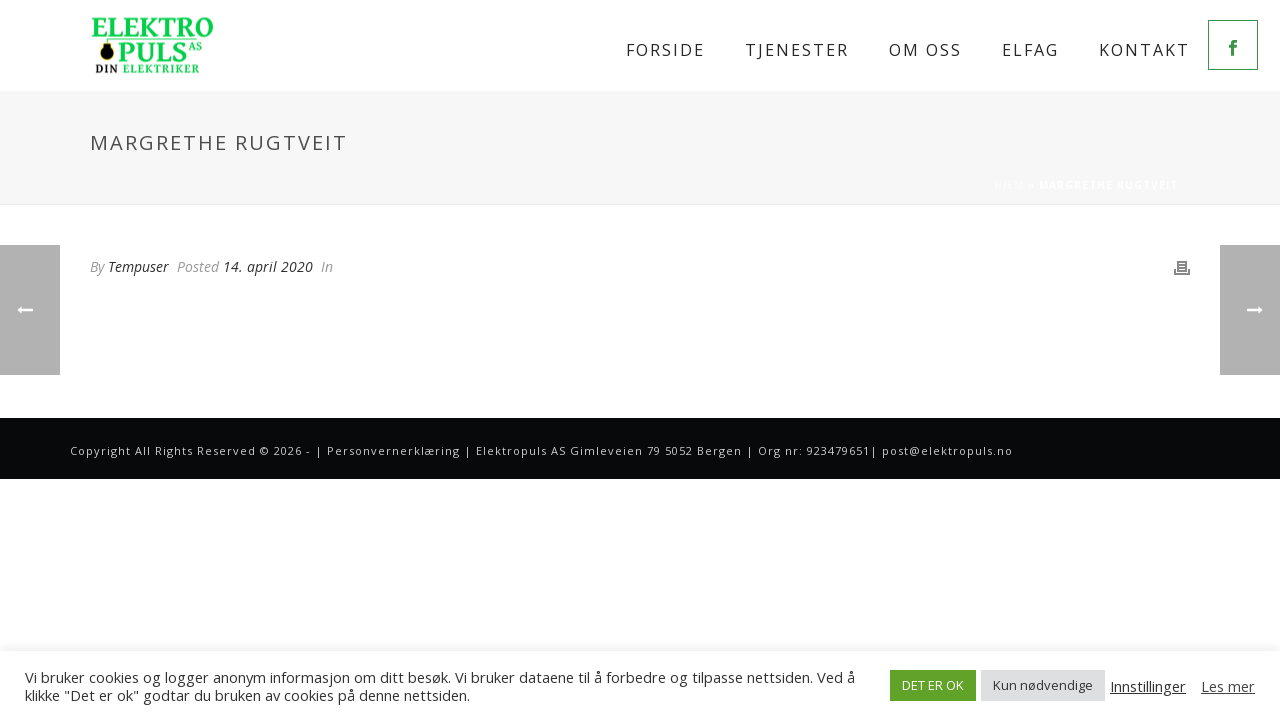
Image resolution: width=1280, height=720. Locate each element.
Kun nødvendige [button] (1043, 685)
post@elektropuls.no (947, 450)
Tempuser (138, 266)
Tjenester (797, 50)
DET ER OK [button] (933, 685)
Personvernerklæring (393, 450)
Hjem (1009, 185)
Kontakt (1144, 50)
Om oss (925, 50)
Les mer (1228, 686)
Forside (665, 50)
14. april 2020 (268, 266)
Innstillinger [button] (1148, 686)
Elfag (1030, 50)
